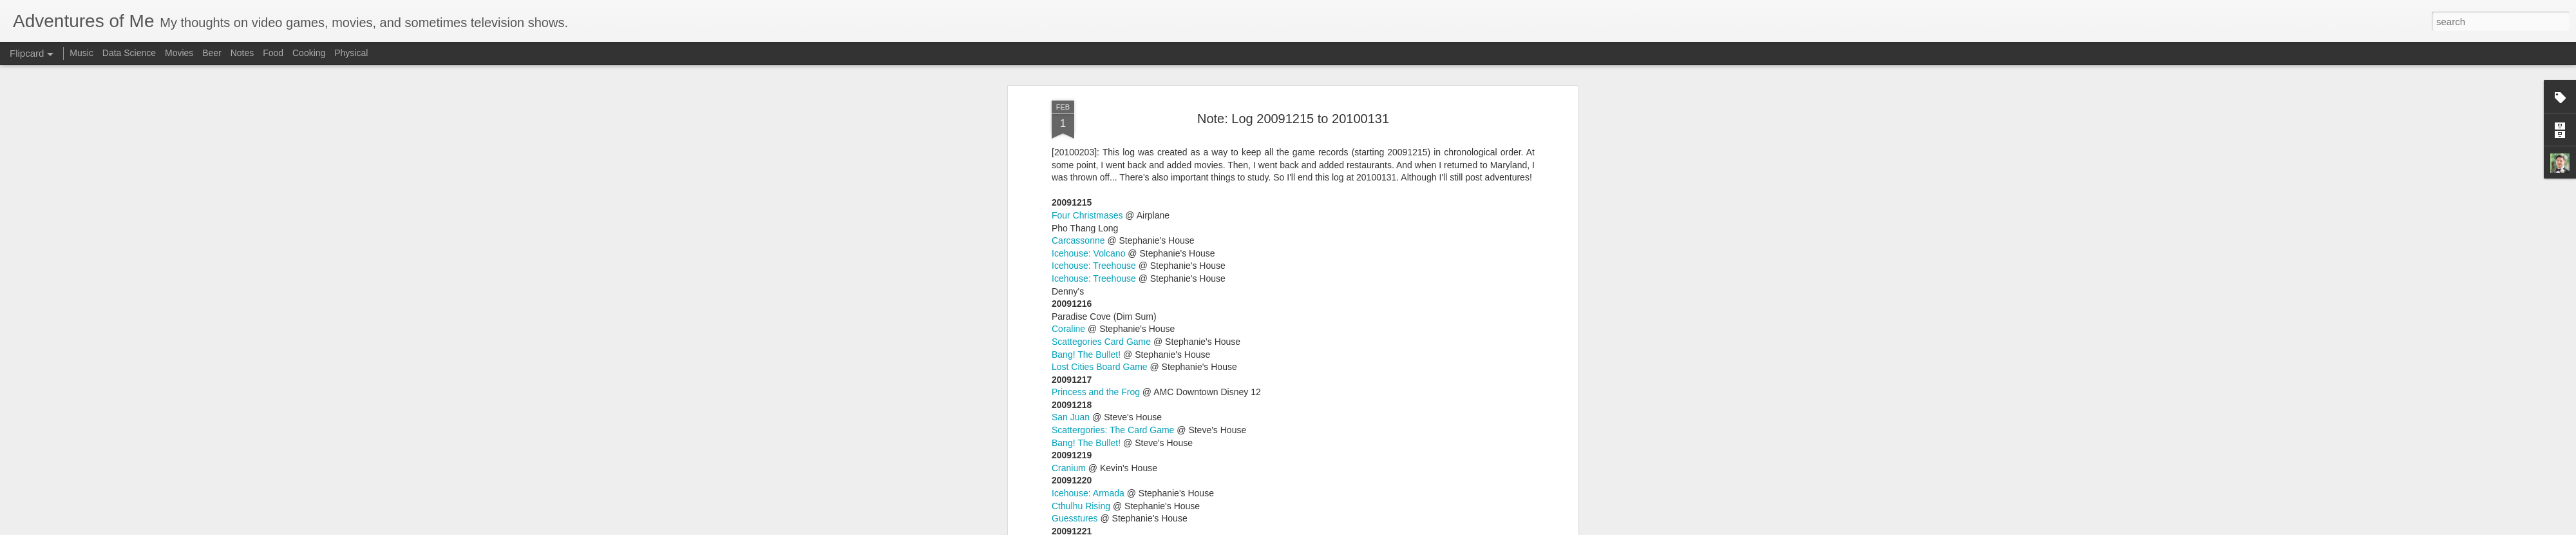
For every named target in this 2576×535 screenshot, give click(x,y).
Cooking (308, 53)
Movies (179, 53)
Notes (242, 53)
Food (273, 53)
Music (81, 53)
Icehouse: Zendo (1085, 225)
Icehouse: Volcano (1088, 377)
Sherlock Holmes (1086, 187)
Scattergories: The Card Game (1113, 340)
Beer (212, 53)
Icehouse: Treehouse (1094, 251)
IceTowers (1072, 137)
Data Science (129, 53)
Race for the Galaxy (1092, 263)
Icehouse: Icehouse (1091, 390)
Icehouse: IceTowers (1093, 213)
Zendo (1064, 87)
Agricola (1068, 327)
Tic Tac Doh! (1076, 74)
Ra (1057, 99)
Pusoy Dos (1073, 175)
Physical (351, 53)
